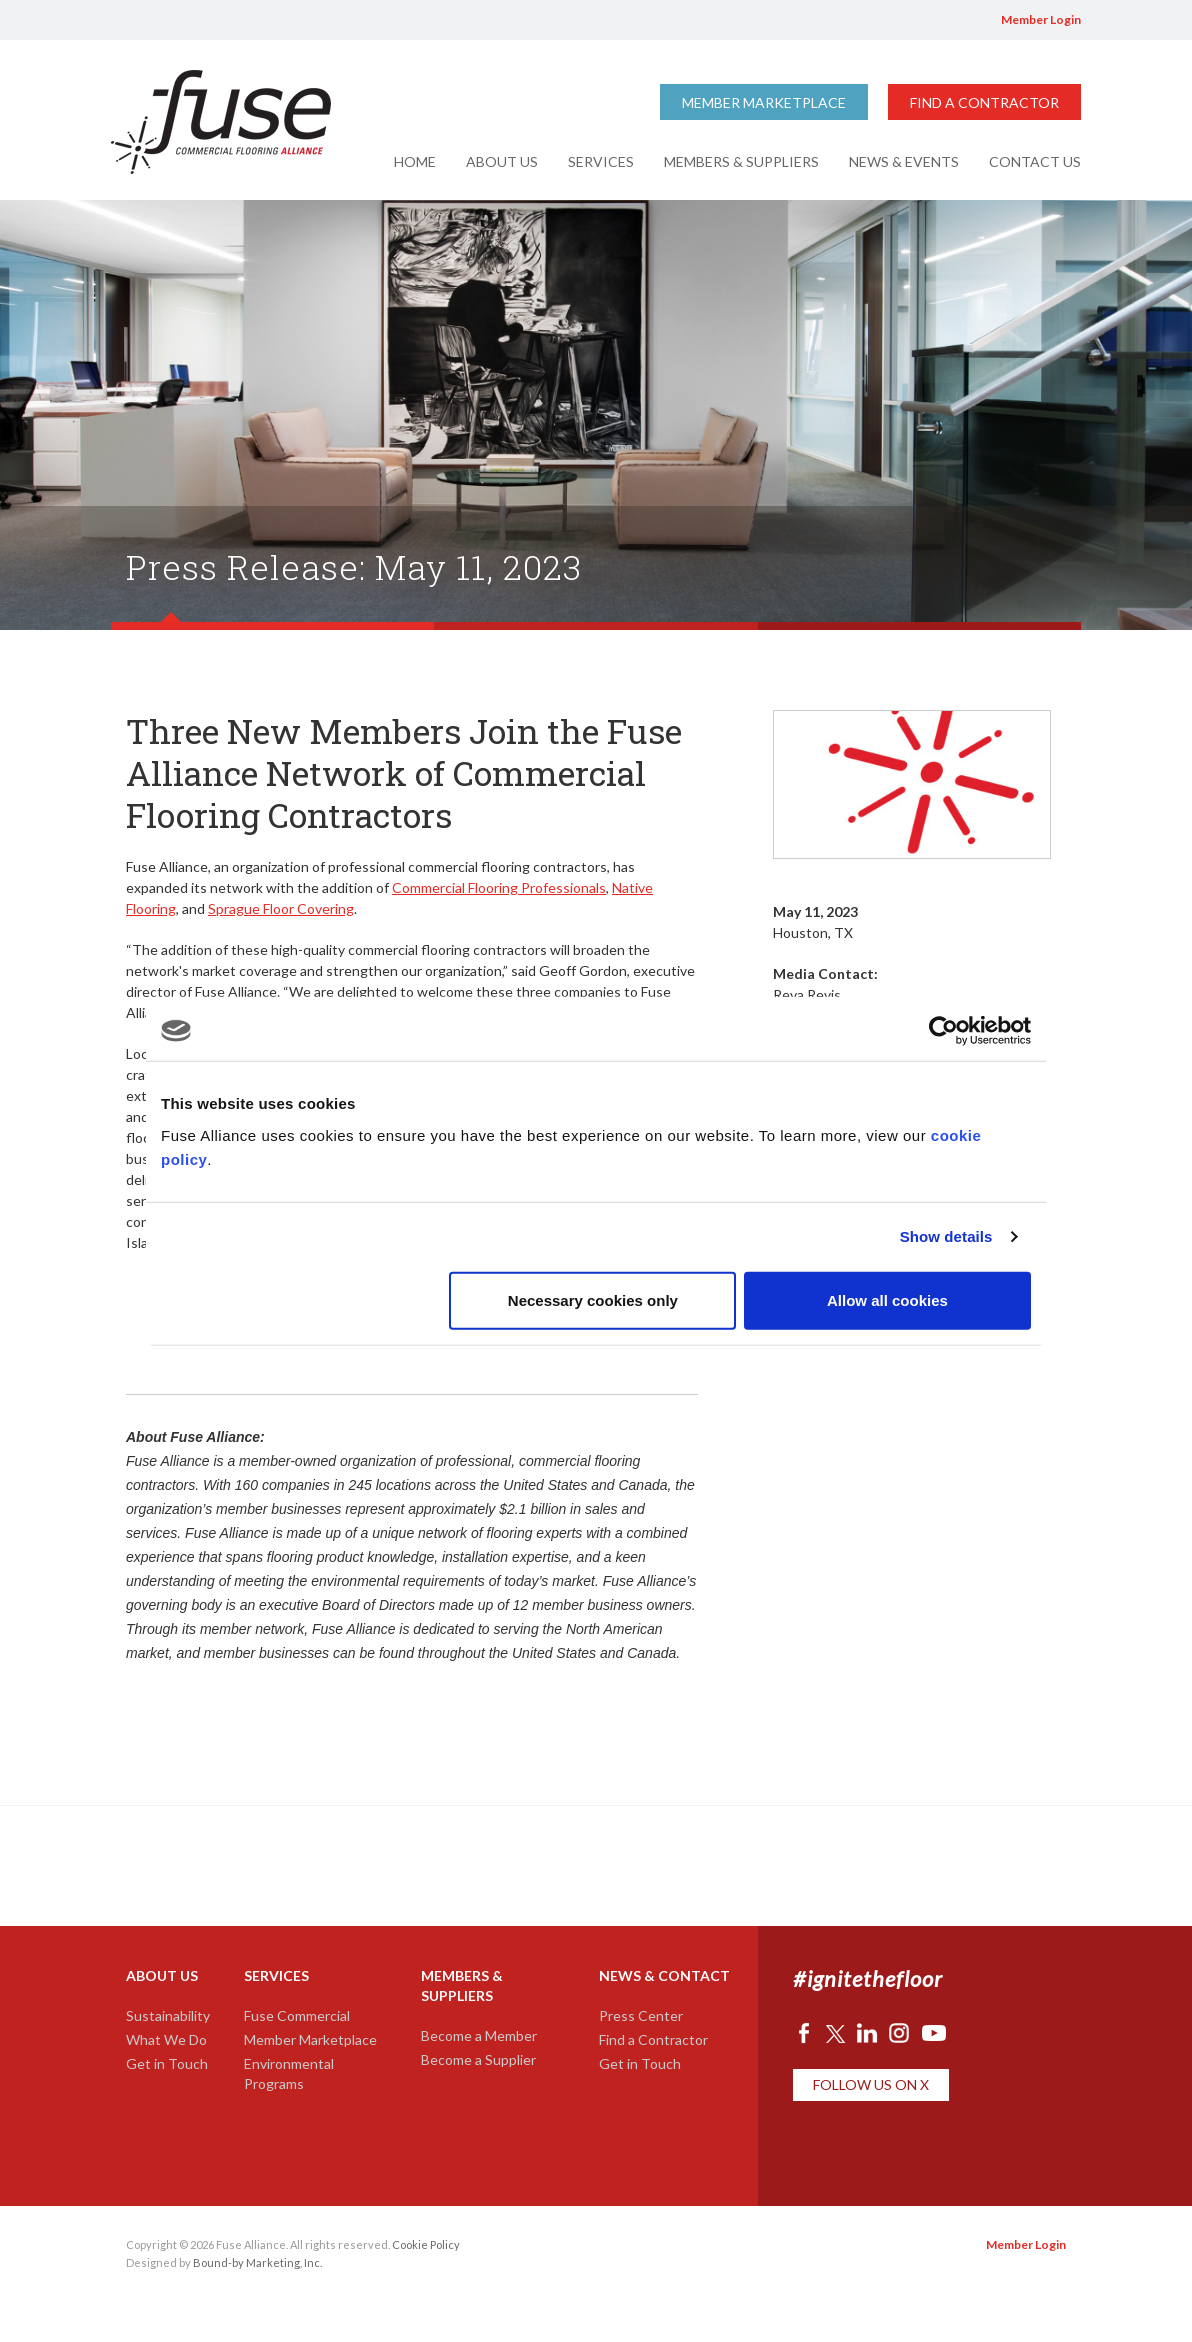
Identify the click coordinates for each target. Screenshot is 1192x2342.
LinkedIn (895, 20)
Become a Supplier (478, 2059)
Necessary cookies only (593, 1299)
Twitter (866, 20)
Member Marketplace (764, 102)
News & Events (904, 161)
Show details (946, 1236)
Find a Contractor (984, 102)
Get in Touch (167, 2063)
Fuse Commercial (297, 2015)
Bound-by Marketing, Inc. (257, 2262)
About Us (502, 161)
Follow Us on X (871, 2084)
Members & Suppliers (741, 161)
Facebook (841, 20)
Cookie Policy (426, 2244)
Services (601, 161)
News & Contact (664, 1975)
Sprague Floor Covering (281, 908)
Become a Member (479, 2035)
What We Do (166, 2039)
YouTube (956, 20)
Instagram (925, 20)
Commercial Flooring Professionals (499, 887)
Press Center (641, 2015)
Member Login (1041, 19)
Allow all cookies (887, 1299)
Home (415, 161)
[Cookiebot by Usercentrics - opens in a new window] (943, 1031)
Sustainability (168, 2015)
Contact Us (1035, 161)
